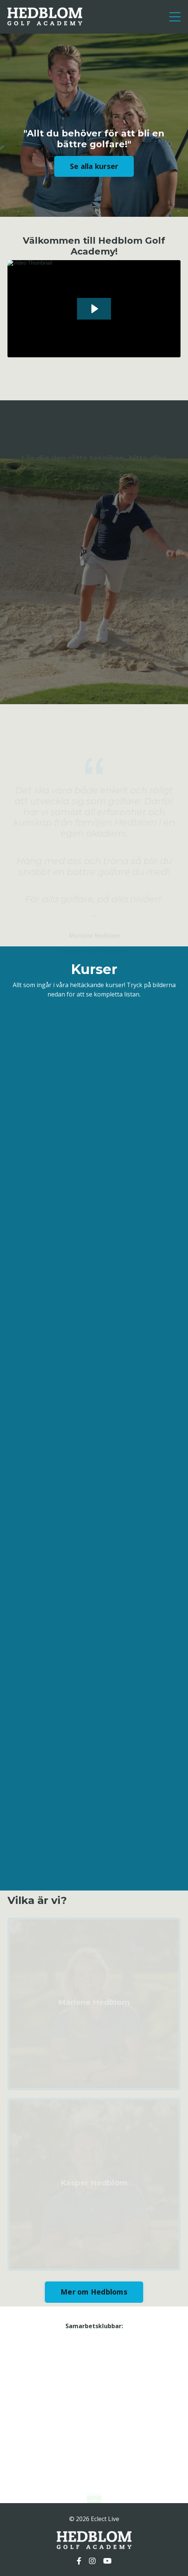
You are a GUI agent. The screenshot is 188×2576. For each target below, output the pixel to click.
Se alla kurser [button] (94, 168)
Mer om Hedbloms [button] (94, 2292)
